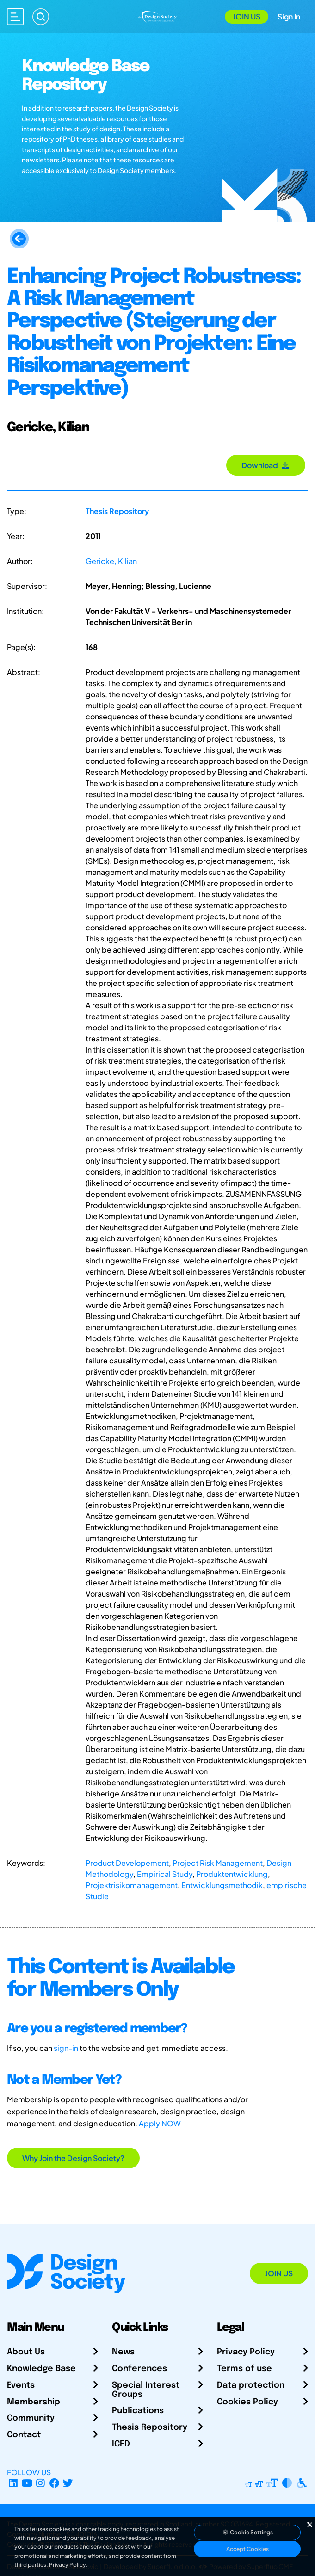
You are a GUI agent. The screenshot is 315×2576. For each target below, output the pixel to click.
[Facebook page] (54, 2483)
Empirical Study (164, 1874)
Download (265, 465)
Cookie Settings (247, 2532)
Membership (33, 2402)
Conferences (139, 2369)
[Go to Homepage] (157, 16)
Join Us (246, 16)
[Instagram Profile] (40, 2483)
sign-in (66, 2048)
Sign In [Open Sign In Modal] (289, 16)
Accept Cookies (247, 2548)
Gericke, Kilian (111, 561)
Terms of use (244, 2369)
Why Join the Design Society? (73, 2158)
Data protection (250, 2385)
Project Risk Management (218, 1863)
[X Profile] (68, 2483)
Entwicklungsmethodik (222, 1885)
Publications (138, 2411)
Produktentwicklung (232, 1874)
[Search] (40, 16)
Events (21, 2385)
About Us (26, 2352)
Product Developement (127, 1863)
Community (31, 2418)
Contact (24, 2435)
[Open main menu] (15, 16)
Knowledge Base (41, 2369)
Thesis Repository (117, 511)
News (123, 2352)
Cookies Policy (247, 2402)
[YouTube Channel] (27, 2483)
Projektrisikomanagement (132, 1885)
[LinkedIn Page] (13, 2483)
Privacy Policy (246, 2352)
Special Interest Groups (145, 2390)
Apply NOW (160, 2123)
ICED (121, 2444)
